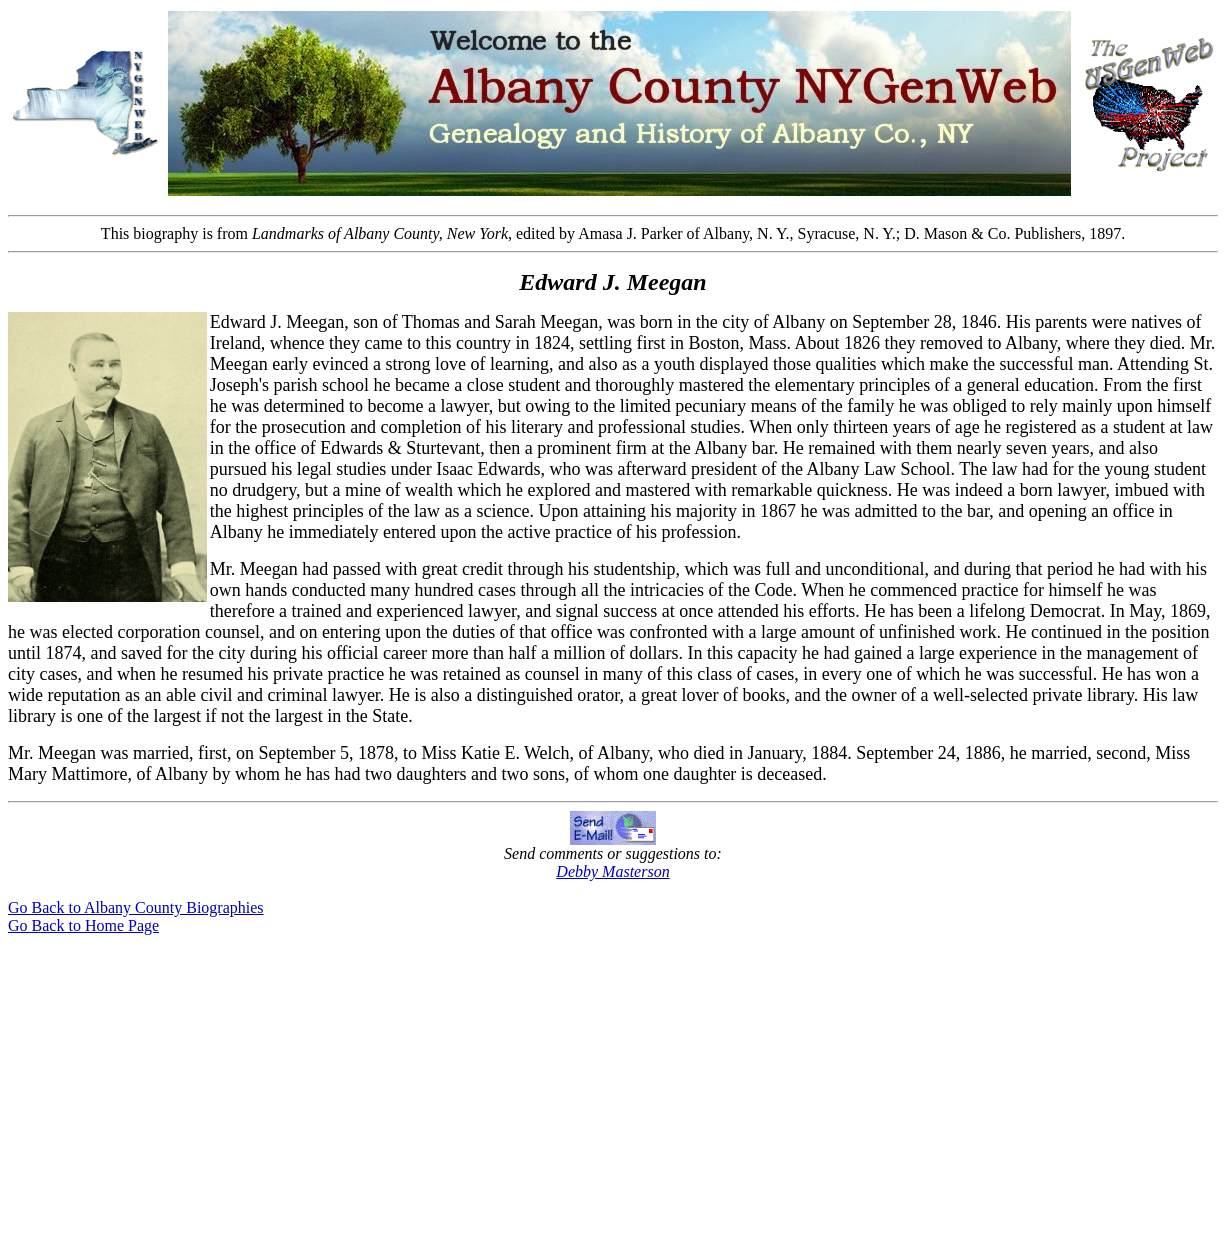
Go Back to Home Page (83, 925)
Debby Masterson (612, 871)
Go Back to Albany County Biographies (136, 907)
